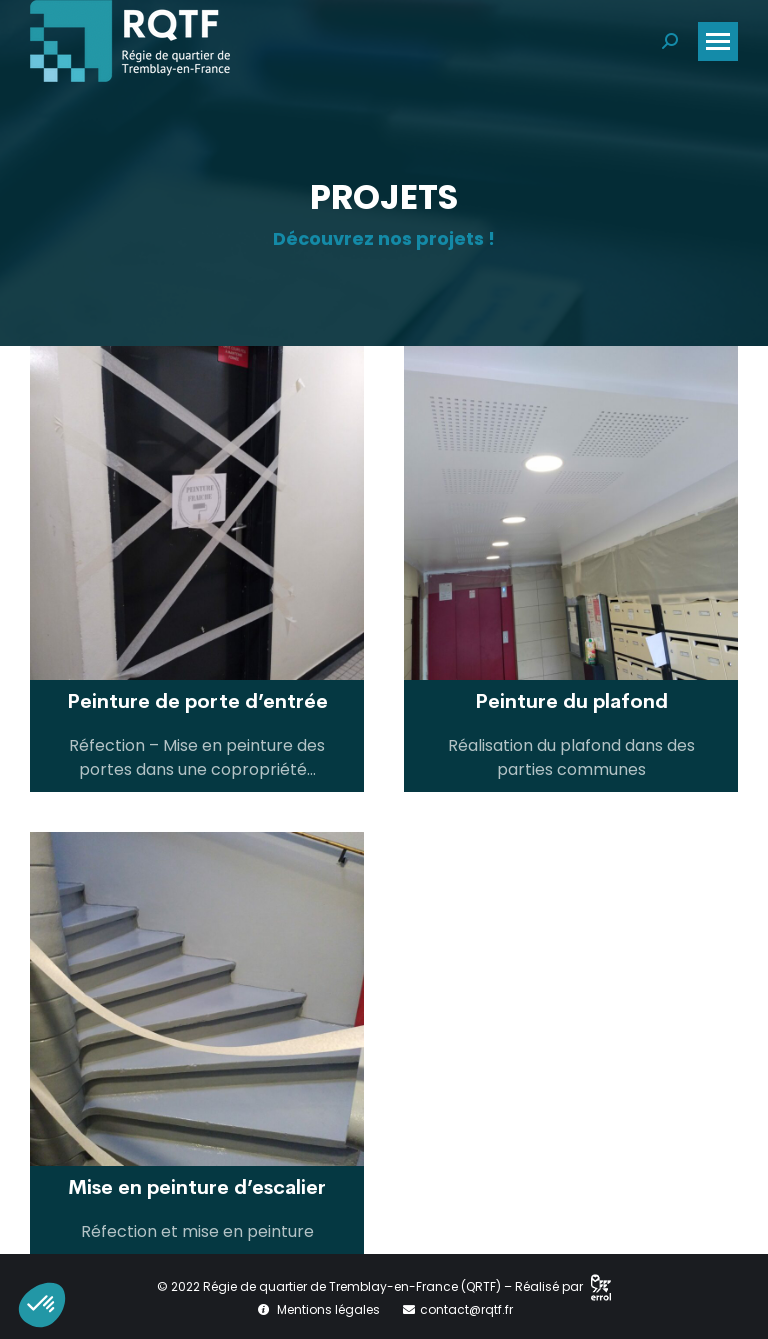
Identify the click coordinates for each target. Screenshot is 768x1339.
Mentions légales (328, 1309)
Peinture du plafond (571, 701)
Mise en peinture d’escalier (197, 1187)
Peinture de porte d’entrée (197, 701)
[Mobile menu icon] (718, 41)
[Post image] (197, 513)
